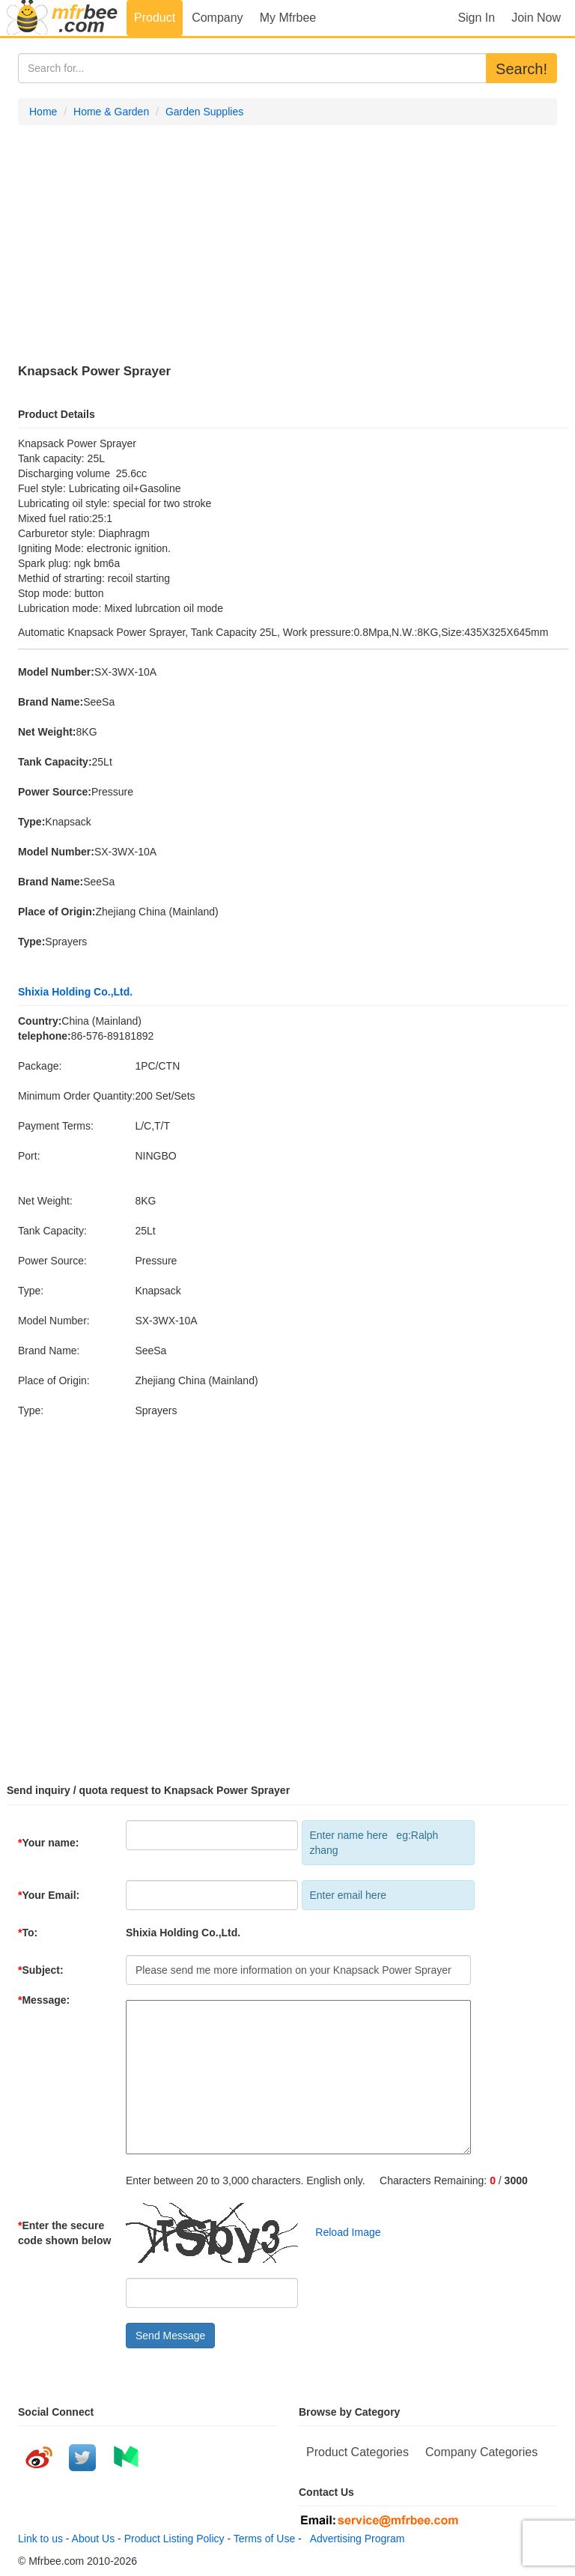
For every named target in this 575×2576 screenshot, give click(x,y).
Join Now (536, 17)
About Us (93, 2539)
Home (43, 112)
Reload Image (341, 2232)
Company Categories (481, 2452)
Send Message (170, 2336)
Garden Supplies (204, 112)
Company (217, 17)
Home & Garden (111, 112)
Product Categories (357, 2452)
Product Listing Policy (174, 2539)
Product (154, 17)
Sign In (476, 17)
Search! (521, 69)
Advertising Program (355, 2539)
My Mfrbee (288, 17)
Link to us (40, 2539)
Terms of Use (264, 2539)
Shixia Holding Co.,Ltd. (75, 992)
